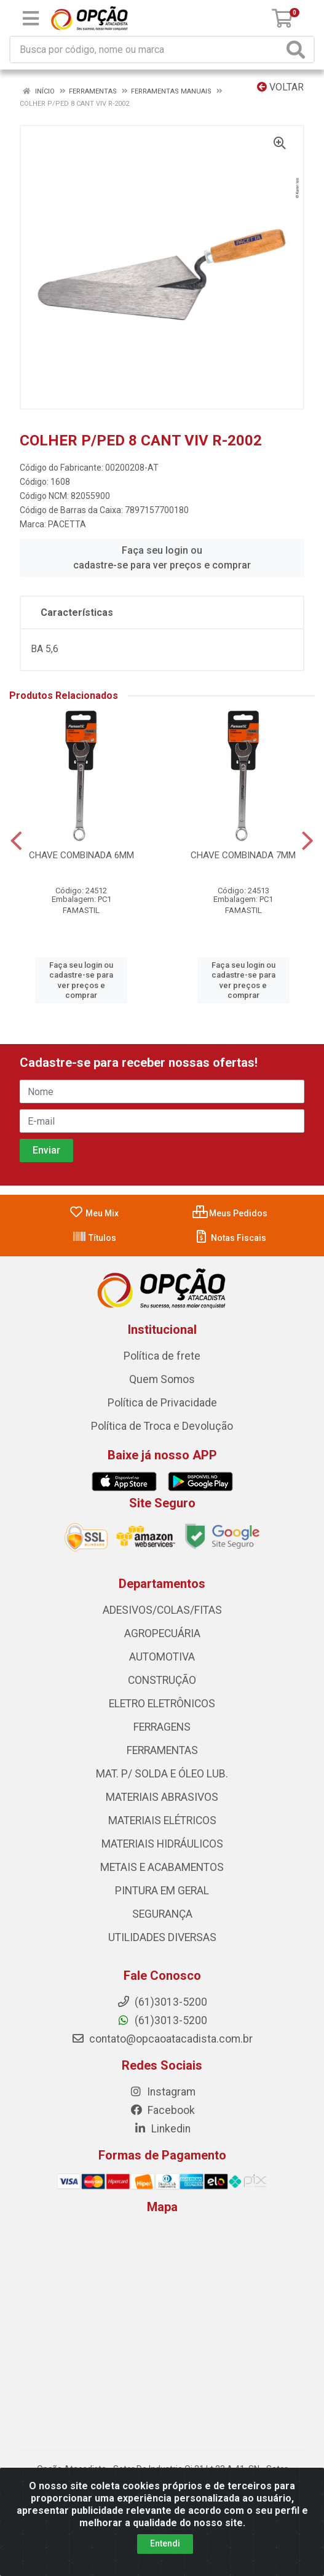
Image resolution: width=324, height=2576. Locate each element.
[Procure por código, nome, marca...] (146, 49)
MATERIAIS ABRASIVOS (162, 1797)
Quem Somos (162, 1379)
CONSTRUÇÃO (162, 1680)
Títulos (94, 1238)
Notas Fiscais (230, 1238)
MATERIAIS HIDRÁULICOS (162, 1844)
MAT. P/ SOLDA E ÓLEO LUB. (162, 1774)
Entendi (165, 2543)
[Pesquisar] (298, 49)
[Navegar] (16, 841)
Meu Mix (94, 1213)
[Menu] (31, 18)
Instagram (162, 2092)
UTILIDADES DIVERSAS (162, 1937)
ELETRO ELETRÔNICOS (162, 1703)
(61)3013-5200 (162, 2020)
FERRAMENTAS (162, 1750)
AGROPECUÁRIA (162, 1633)
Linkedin (162, 2129)
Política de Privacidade (162, 1403)
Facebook (162, 2110)
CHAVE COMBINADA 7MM (243, 855)
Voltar (280, 87)
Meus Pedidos (229, 1213)
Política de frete (162, 1356)
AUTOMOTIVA (162, 1657)
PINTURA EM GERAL (162, 1890)
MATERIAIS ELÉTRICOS (162, 1820)
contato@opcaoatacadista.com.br (162, 2039)
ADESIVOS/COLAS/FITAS (162, 1610)
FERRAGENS (162, 1727)
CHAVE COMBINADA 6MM (81, 855)
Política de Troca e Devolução (162, 1426)
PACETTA (67, 524)
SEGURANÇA (162, 1914)
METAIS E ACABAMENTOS (162, 1867)
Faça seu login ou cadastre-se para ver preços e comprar (162, 557)
